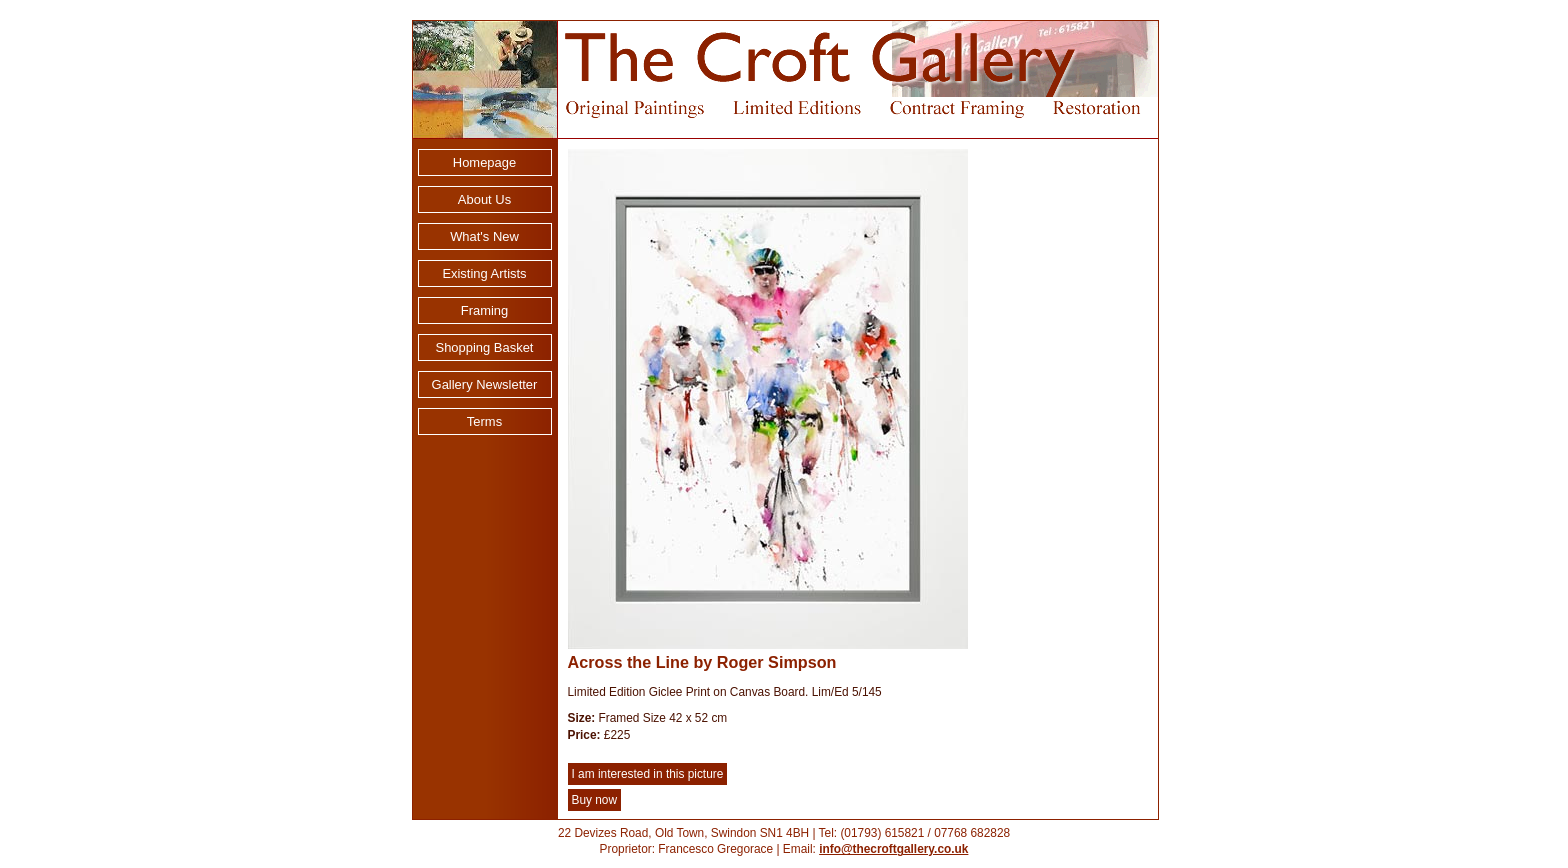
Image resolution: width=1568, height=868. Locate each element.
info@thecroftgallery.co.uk (893, 849)
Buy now (595, 800)
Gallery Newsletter (485, 384)
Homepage (484, 162)
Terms (484, 421)
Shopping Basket (485, 347)
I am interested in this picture (648, 774)
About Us (484, 199)
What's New (484, 236)
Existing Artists (484, 273)
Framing (485, 310)
